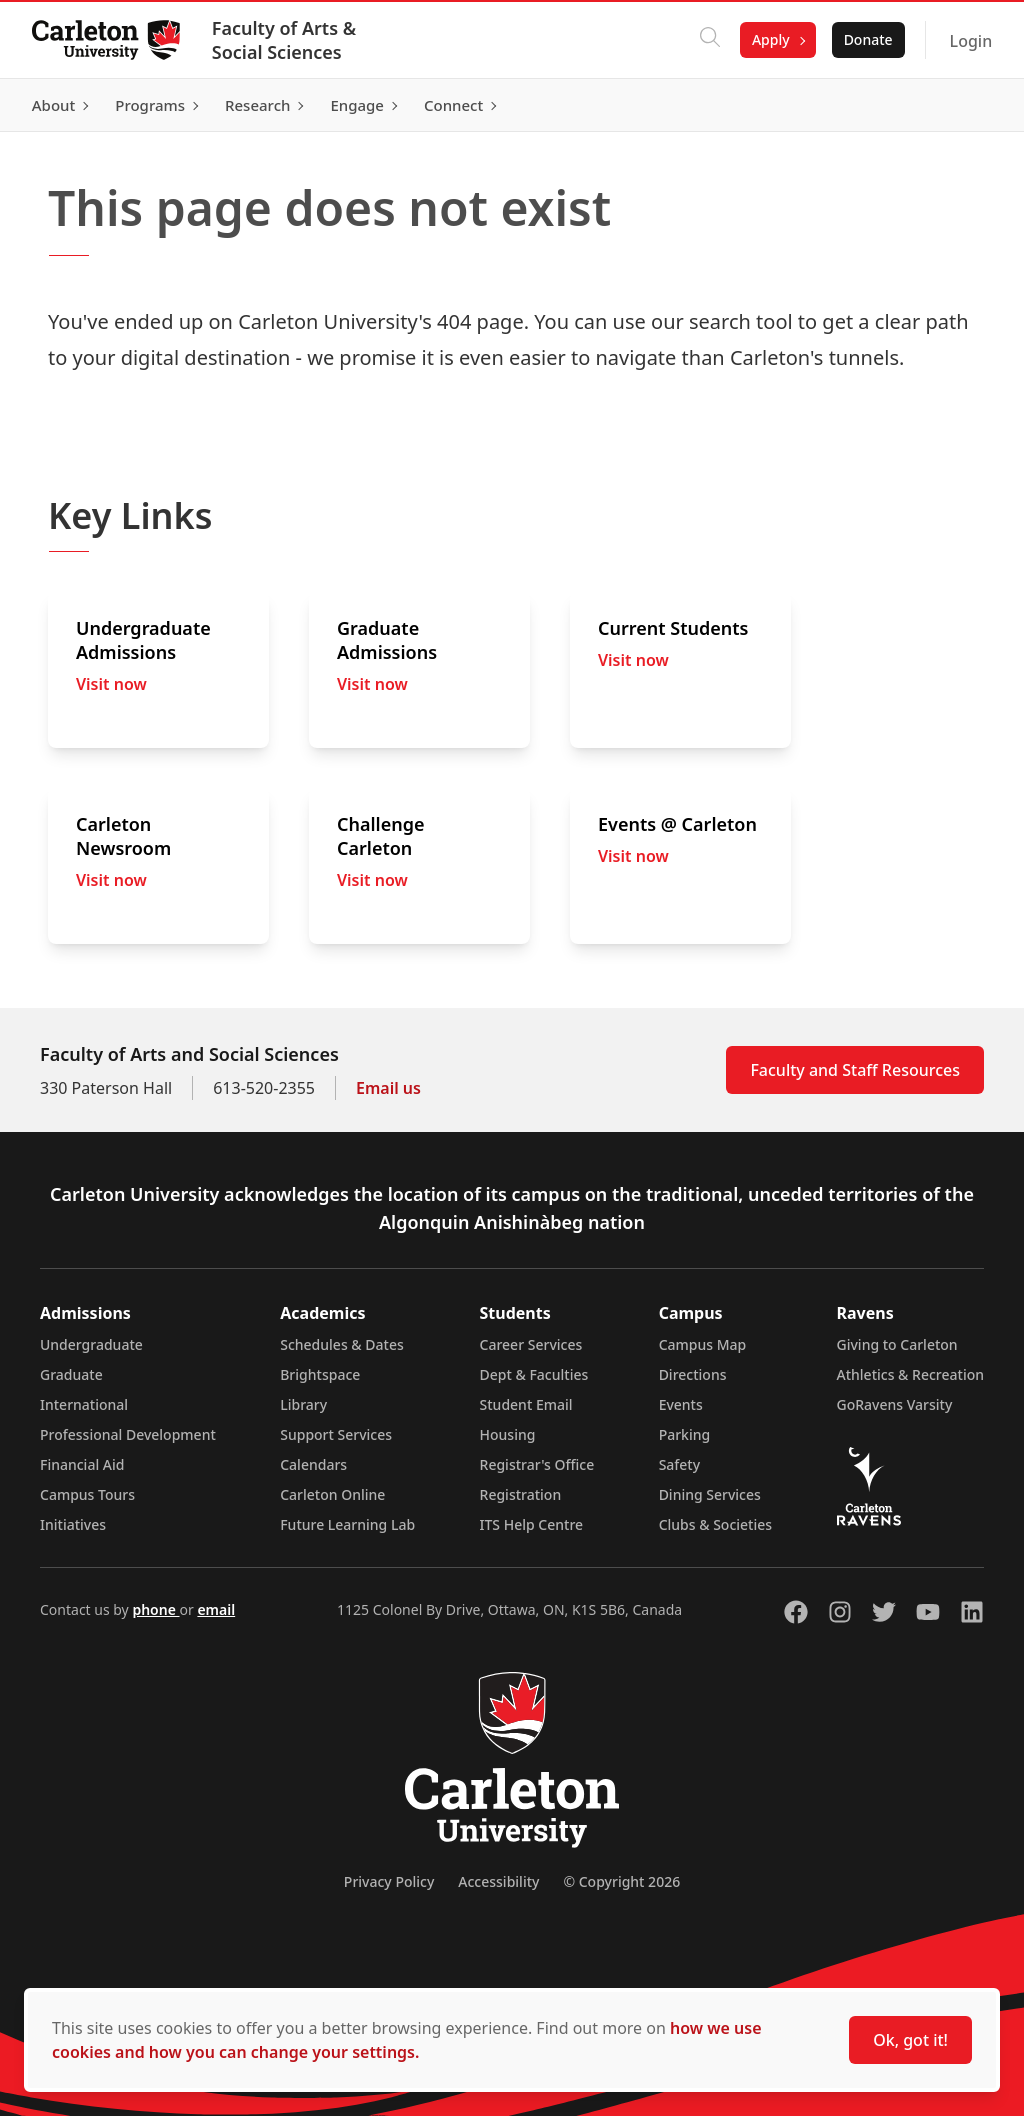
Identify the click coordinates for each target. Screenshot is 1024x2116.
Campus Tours (87, 1494)
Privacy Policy (389, 1881)
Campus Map (703, 1344)
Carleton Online (332, 1494)
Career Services (531, 1344)
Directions (693, 1374)
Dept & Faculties (534, 1374)
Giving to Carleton (897, 1344)
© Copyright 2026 (621, 1881)
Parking (685, 1434)
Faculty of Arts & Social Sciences (284, 40)
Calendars (313, 1464)
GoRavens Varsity (895, 1404)
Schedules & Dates (342, 1344)
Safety (680, 1464)
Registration (521, 1494)
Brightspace (320, 1374)
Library (303, 1404)
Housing (508, 1434)
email (216, 1609)
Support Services (336, 1434)
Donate (867, 39)
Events (681, 1404)
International (84, 1404)
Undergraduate (91, 1344)
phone (155, 1609)
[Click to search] (710, 40)
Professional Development (128, 1434)
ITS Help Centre (532, 1524)
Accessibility (498, 1881)
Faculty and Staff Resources (855, 1070)
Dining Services (710, 1494)
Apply (771, 39)
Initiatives (73, 1524)
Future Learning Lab (347, 1524)
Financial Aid (82, 1464)
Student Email (526, 1404)
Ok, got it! (910, 2040)
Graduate (71, 1374)
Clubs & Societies (715, 1524)
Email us (388, 1088)
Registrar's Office (537, 1464)
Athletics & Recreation (910, 1374)
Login (970, 41)
